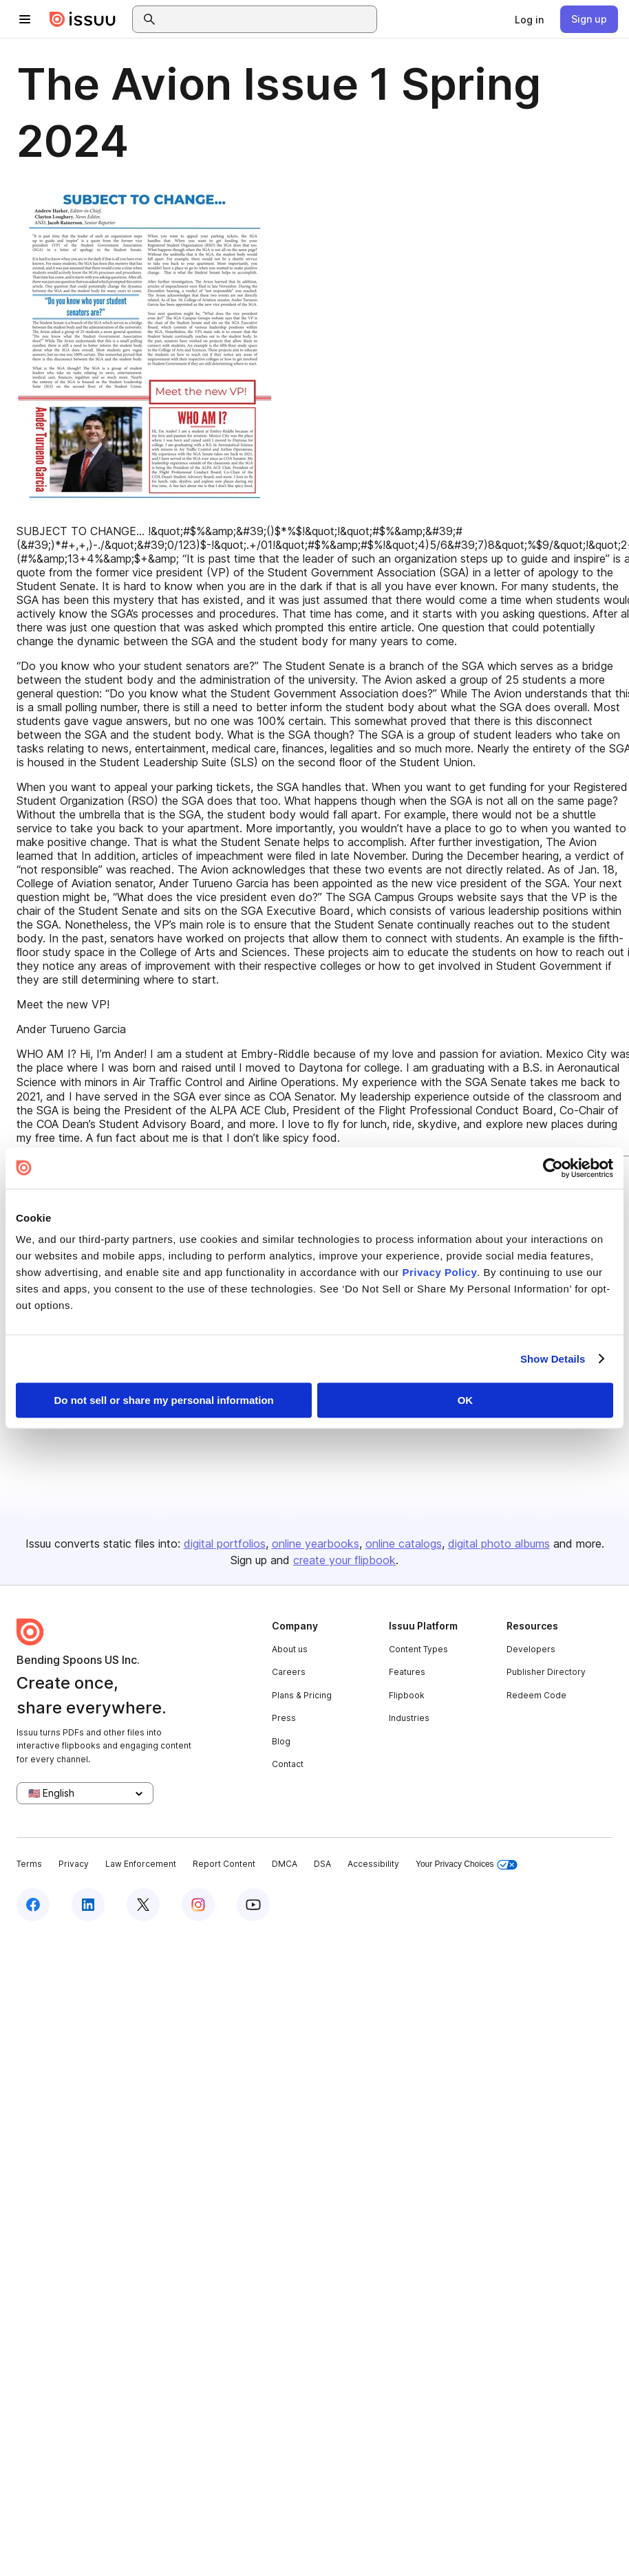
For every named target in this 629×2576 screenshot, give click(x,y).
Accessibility (373, 1864)
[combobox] (267, 19)
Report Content (224, 1864)
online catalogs (403, 1543)
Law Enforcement (140, 1864)
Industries (409, 1718)
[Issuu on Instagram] (198, 1904)
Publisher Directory (546, 1672)
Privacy (73, 1864)
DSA (322, 1864)
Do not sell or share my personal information (164, 1400)
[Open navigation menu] (25, 19)
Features (407, 1672)
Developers (531, 1649)
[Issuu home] (82, 19)
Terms (29, 1864)
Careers (289, 1672)
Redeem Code (536, 1695)
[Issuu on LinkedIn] (88, 1904)
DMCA (284, 1864)
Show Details (553, 1359)
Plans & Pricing (302, 1695)
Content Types (418, 1649)
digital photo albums (499, 1543)
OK (465, 1400)
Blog (281, 1741)
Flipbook (407, 1695)
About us (290, 1649)
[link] (529, 19)
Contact (287, 1764)
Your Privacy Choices (467, 1864)
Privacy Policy (440, 1272)
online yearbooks (315, 1543)
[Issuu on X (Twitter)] (143, 1904)
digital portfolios (225, 1543)
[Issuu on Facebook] (33, 1904)
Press (284, 1718)
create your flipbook (344, 1560)
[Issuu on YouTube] (253, 1904)
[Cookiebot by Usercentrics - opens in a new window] (553, 1168)
